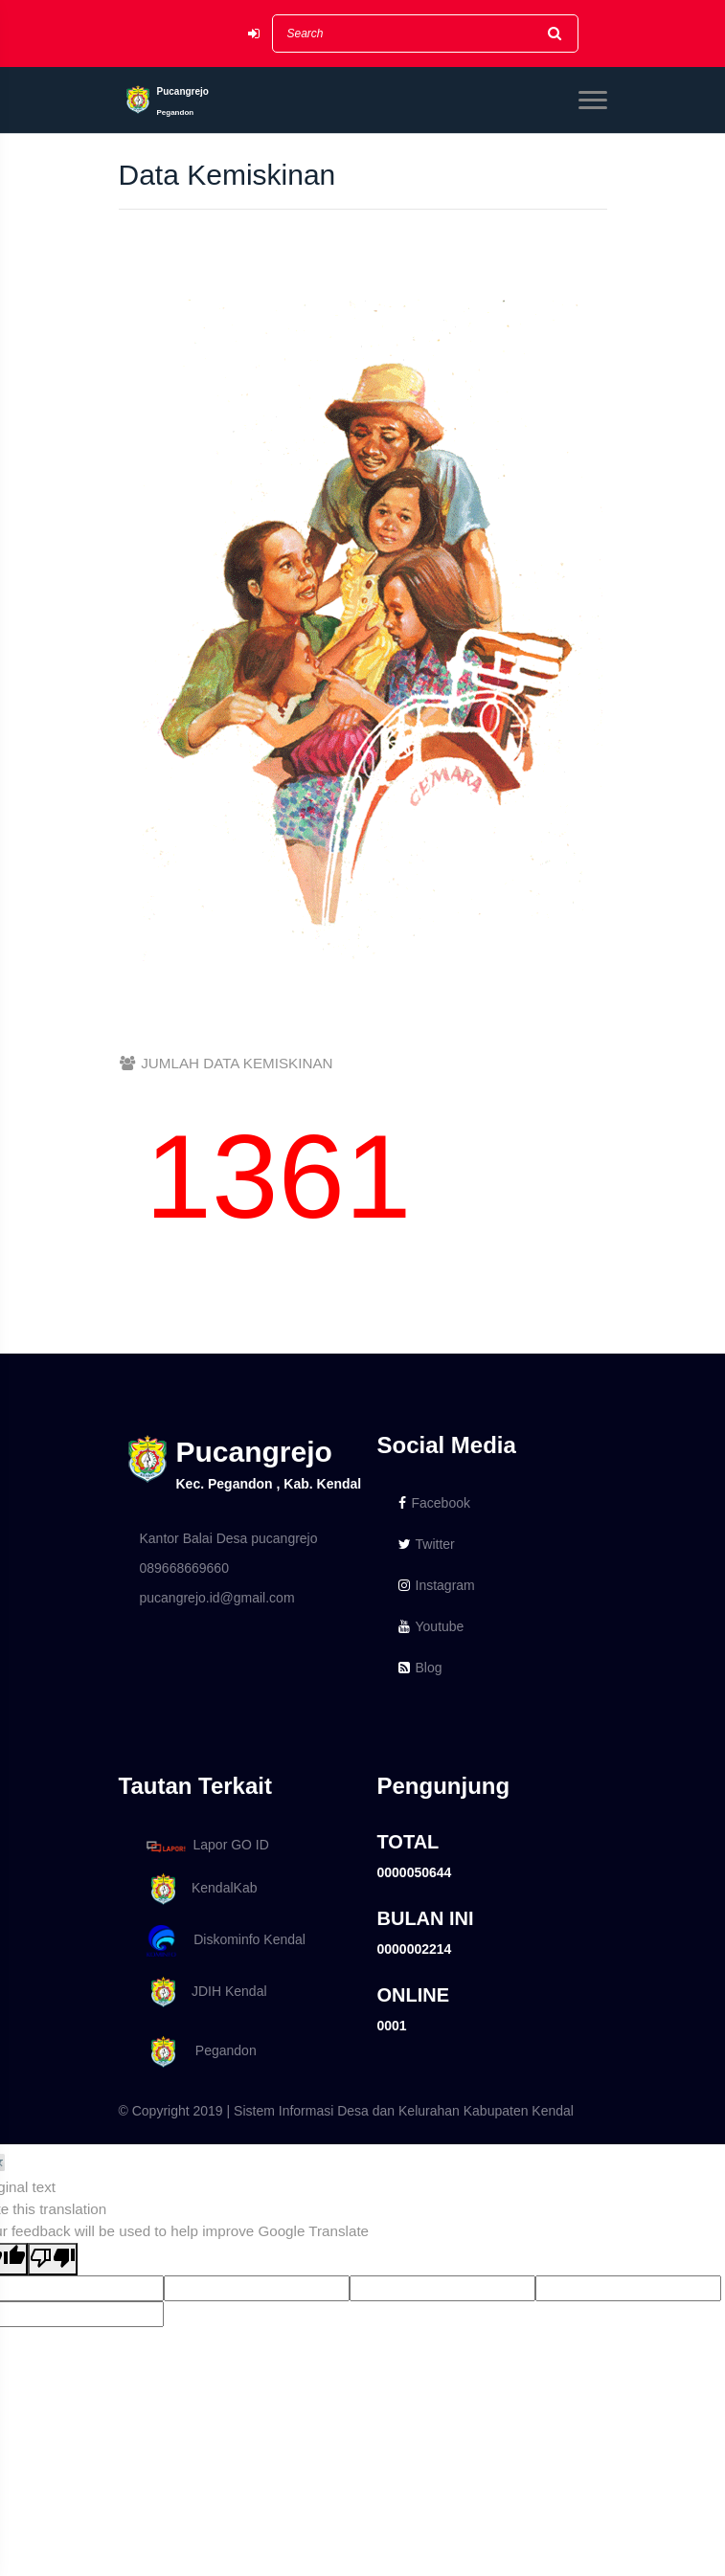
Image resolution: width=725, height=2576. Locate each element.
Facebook (434, 1503)
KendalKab (199, 1889)
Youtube (431, 1626)
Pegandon (198, 2052)
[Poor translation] (53, 2259)
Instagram (436, 1585)
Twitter (426, 1544)
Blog (420, 1667)
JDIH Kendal (203, 1992)
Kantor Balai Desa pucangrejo (229, 1538)
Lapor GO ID (207, 1846)
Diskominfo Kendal (225, 1941)
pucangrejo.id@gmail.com (217, 1597)
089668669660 (184, 1568)
